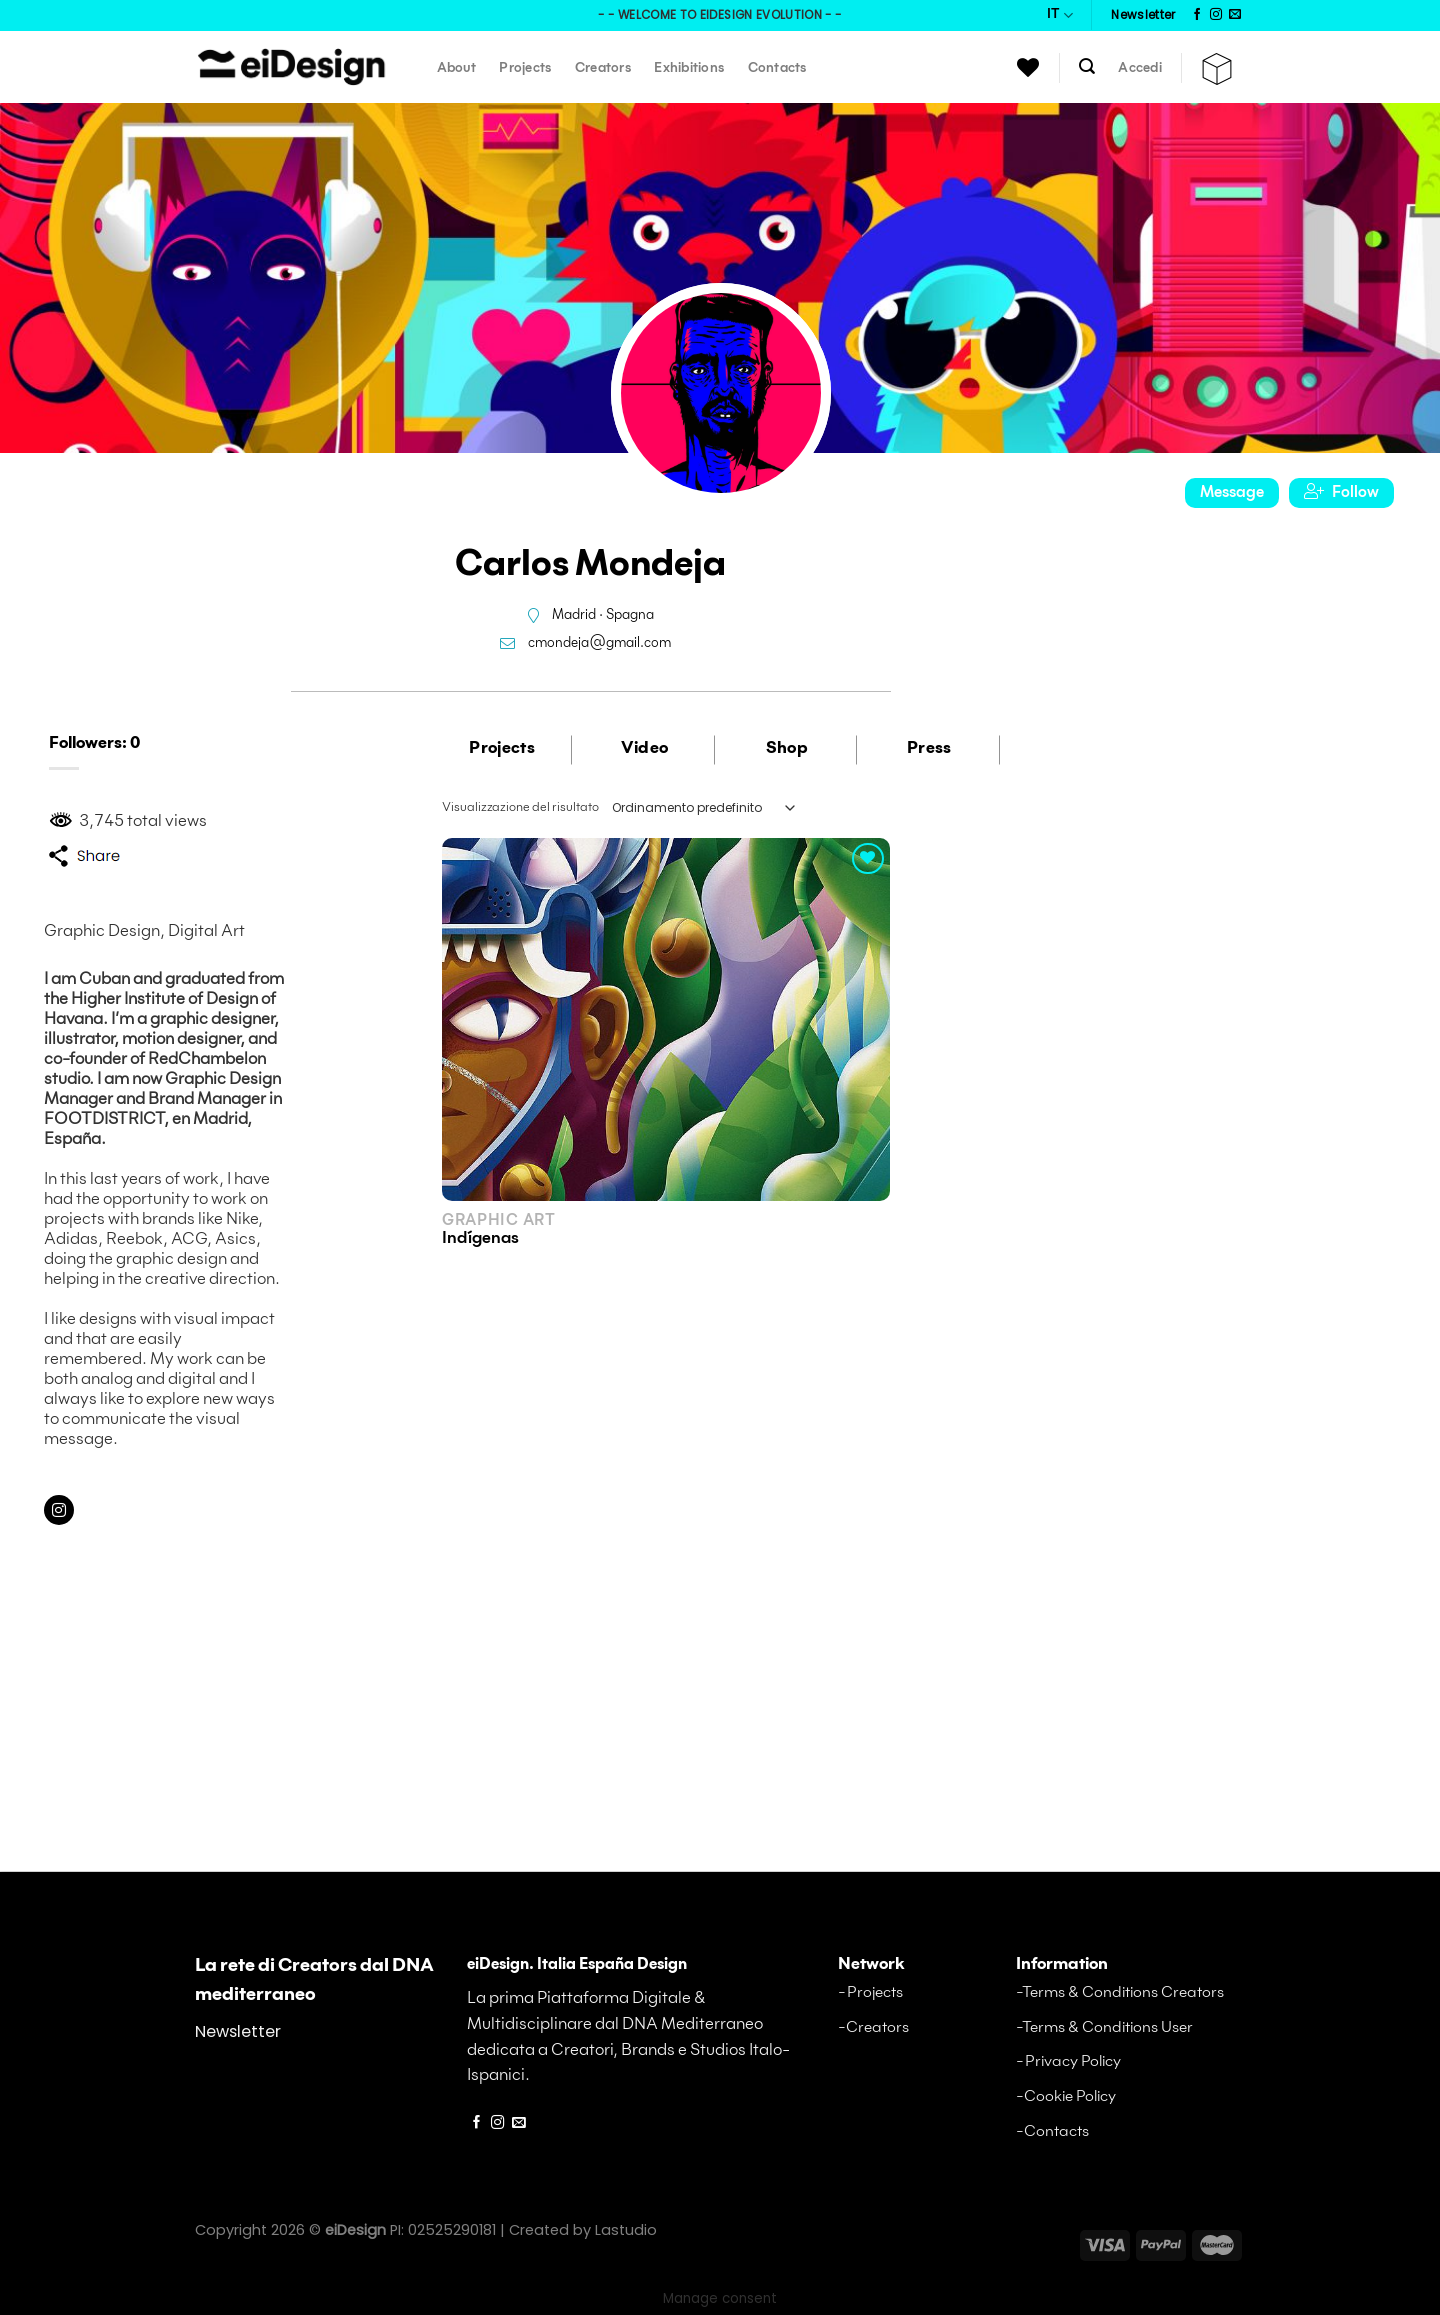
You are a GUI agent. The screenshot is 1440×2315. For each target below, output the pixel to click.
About (456, 68)
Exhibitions (689, 68)
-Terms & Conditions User (1104, 2027)
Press (929, 749)
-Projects (870, 1992)
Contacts (777, 68)
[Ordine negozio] (703, 808)
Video (645, 749)
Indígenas (480, 1239)
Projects (525, 68)
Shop (787, 749)
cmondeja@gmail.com (599, 643)
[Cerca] (1087, 66)
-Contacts (1052, 2131)
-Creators (873, 2027)
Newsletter (238, 2031)
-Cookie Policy (1066, 2096)
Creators (603, 68)
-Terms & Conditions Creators (1120, 1992)
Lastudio (626, 2230)
